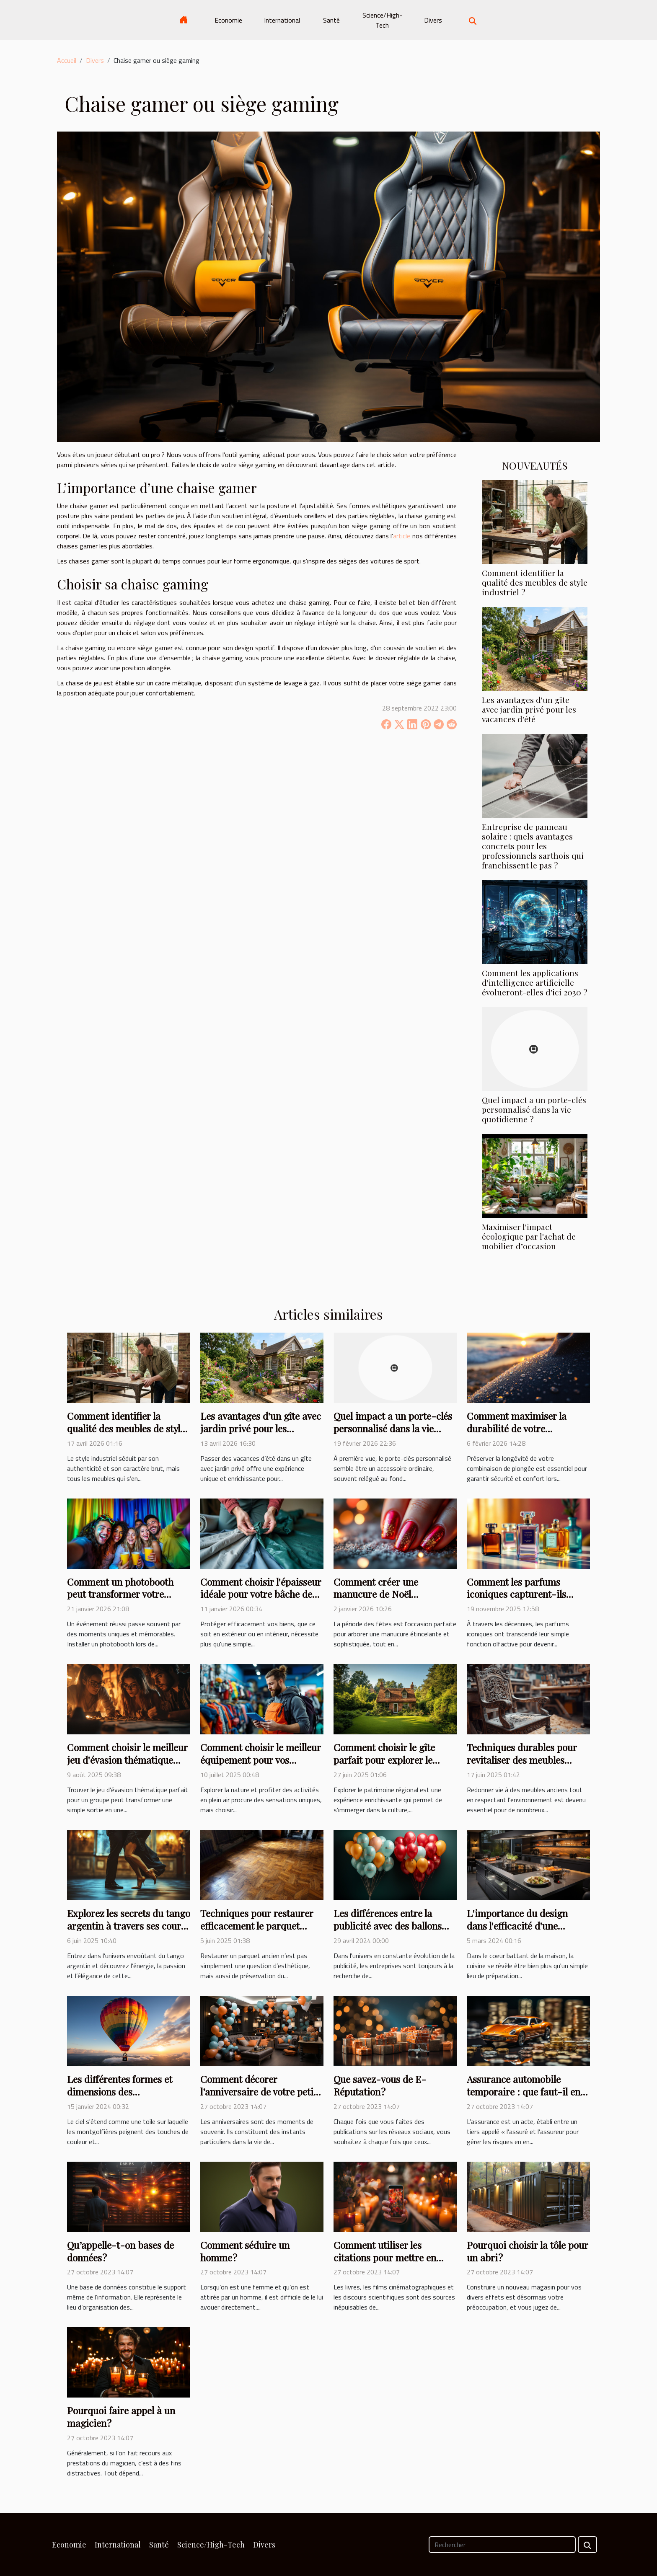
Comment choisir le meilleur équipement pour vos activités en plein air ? (260, 1760)
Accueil (66, 60)
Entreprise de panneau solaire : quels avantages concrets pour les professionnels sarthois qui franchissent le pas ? (533, 846)
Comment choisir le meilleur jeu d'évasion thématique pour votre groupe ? (127, 1760)
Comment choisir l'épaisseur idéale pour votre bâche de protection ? (260, 1594)
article (401, 536)
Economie (228, 20)
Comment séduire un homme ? (245, 2251)
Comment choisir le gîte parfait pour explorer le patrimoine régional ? (384, 1760)
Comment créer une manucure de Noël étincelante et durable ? (383, 1594)
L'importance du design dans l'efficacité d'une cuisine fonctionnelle (517, 1926)
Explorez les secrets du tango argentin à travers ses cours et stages (128, 1926)
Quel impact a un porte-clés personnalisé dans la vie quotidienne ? (534, 1109)
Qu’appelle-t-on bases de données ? (120, 2251)
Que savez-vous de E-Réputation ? (380, 2085)
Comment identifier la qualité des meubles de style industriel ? (534, 582)
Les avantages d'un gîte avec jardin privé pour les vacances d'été (529, 709)
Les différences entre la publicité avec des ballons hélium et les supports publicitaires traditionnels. (390, 1932)
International (282, 20)
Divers (433, 20)
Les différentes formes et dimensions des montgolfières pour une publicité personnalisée (119, 2097)
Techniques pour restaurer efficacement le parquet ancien (256, 1926)
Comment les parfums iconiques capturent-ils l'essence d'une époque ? (518, 1594)
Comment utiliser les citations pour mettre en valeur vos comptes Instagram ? (385, 2263)
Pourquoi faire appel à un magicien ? (121, 2416)
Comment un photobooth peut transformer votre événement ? (120, 1594)
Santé (331, 20)
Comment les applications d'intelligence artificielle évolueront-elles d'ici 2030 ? (534, 982)
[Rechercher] (502, 2544)
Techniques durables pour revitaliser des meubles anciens (522, 1760)
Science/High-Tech (382, 20)
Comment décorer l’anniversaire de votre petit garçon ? (258, 2091)
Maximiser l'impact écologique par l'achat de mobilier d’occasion (529, 1236)
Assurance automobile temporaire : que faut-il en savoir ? (523, 2091)
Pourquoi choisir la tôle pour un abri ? (527, 2251)
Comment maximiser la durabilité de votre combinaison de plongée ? (522, 1428)
